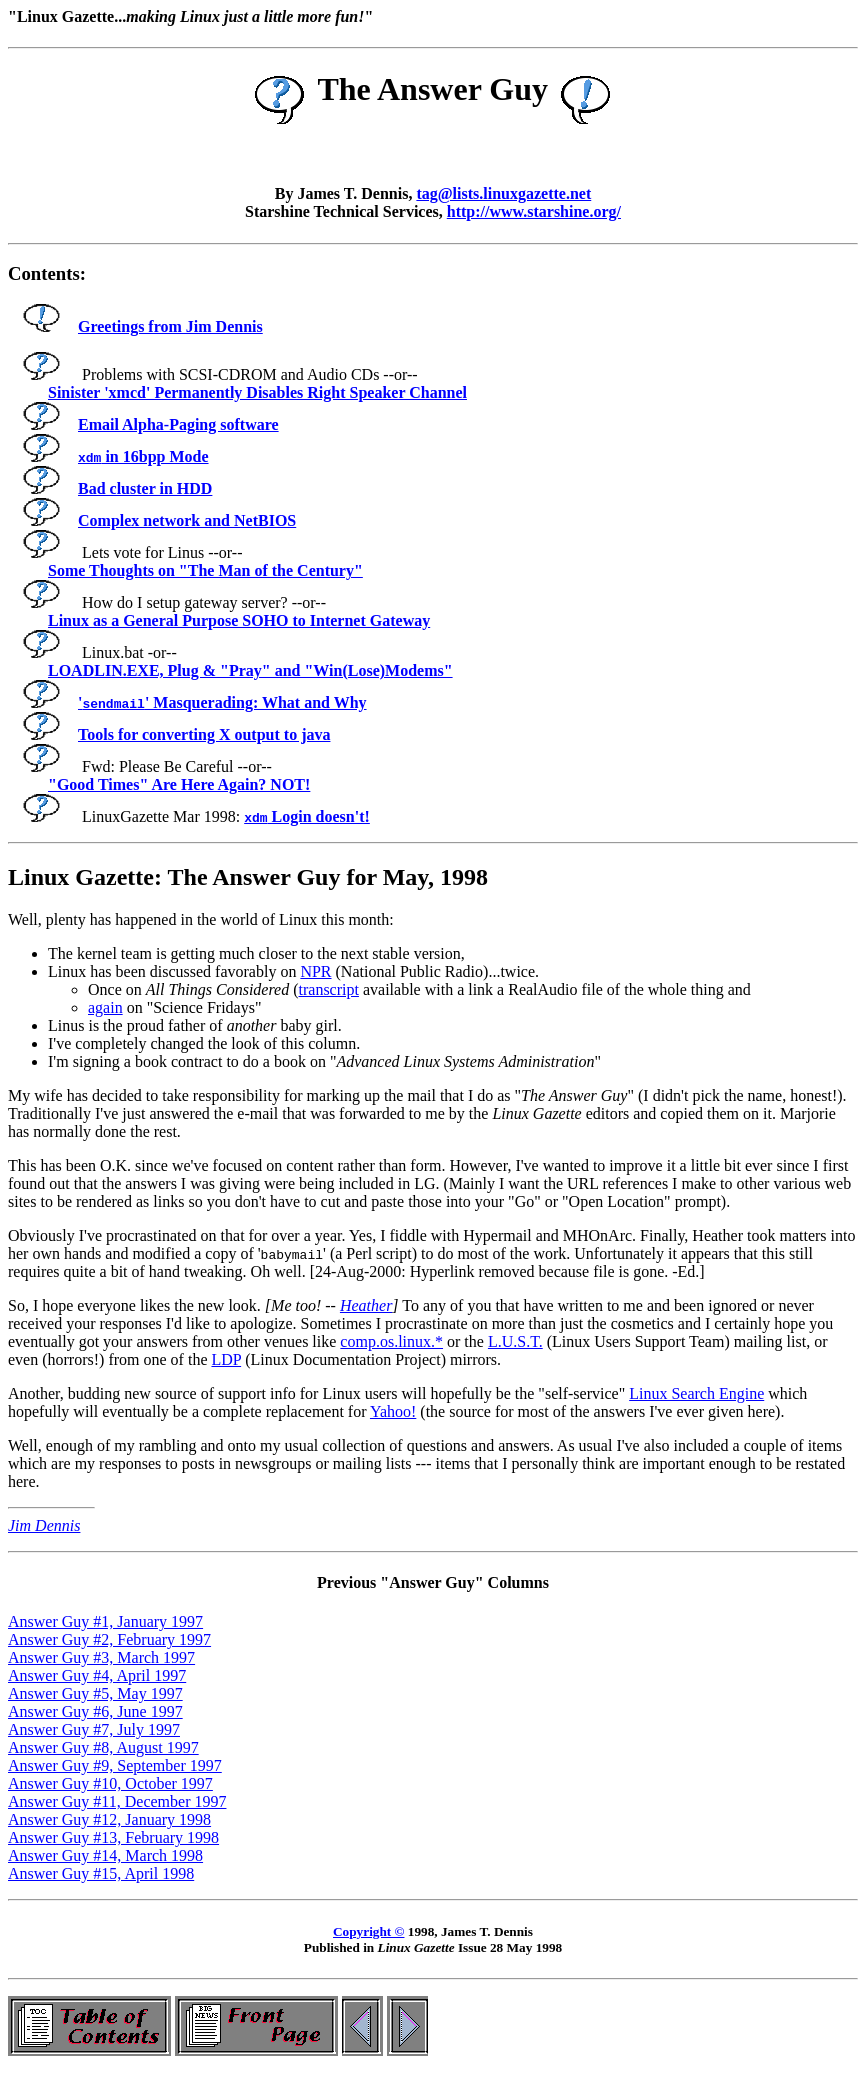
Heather (366, 1305)
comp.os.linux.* (391, 1341)
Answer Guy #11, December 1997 (117, 1801)
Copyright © (368, 1931)
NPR (315, 971)
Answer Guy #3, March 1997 (101, 1657)
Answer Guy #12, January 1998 (109, 1819)
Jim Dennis (44, 1525)
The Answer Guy (433, 89)
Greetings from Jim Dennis (140, 326)
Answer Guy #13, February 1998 (113, 1837)
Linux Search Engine (696, 1393)
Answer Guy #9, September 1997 (115, 1765)
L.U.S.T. (515, 1341)
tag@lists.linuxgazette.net (503, 193)
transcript (329, 989)
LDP (226, 1359)
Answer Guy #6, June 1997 (95, 1711)
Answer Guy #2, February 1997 (109, 1639)
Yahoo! (393, 1411)
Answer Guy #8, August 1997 (103, 1747)
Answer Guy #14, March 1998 (105, 1855)
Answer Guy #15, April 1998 (101, 1873)
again (105, 1007)
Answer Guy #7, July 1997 (94, 1729)
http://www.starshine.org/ (534, 211)
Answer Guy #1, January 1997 (105, 1621)
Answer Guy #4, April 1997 (97, 1675)
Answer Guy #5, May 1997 (95, 1693)
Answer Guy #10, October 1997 (110, 1783)
